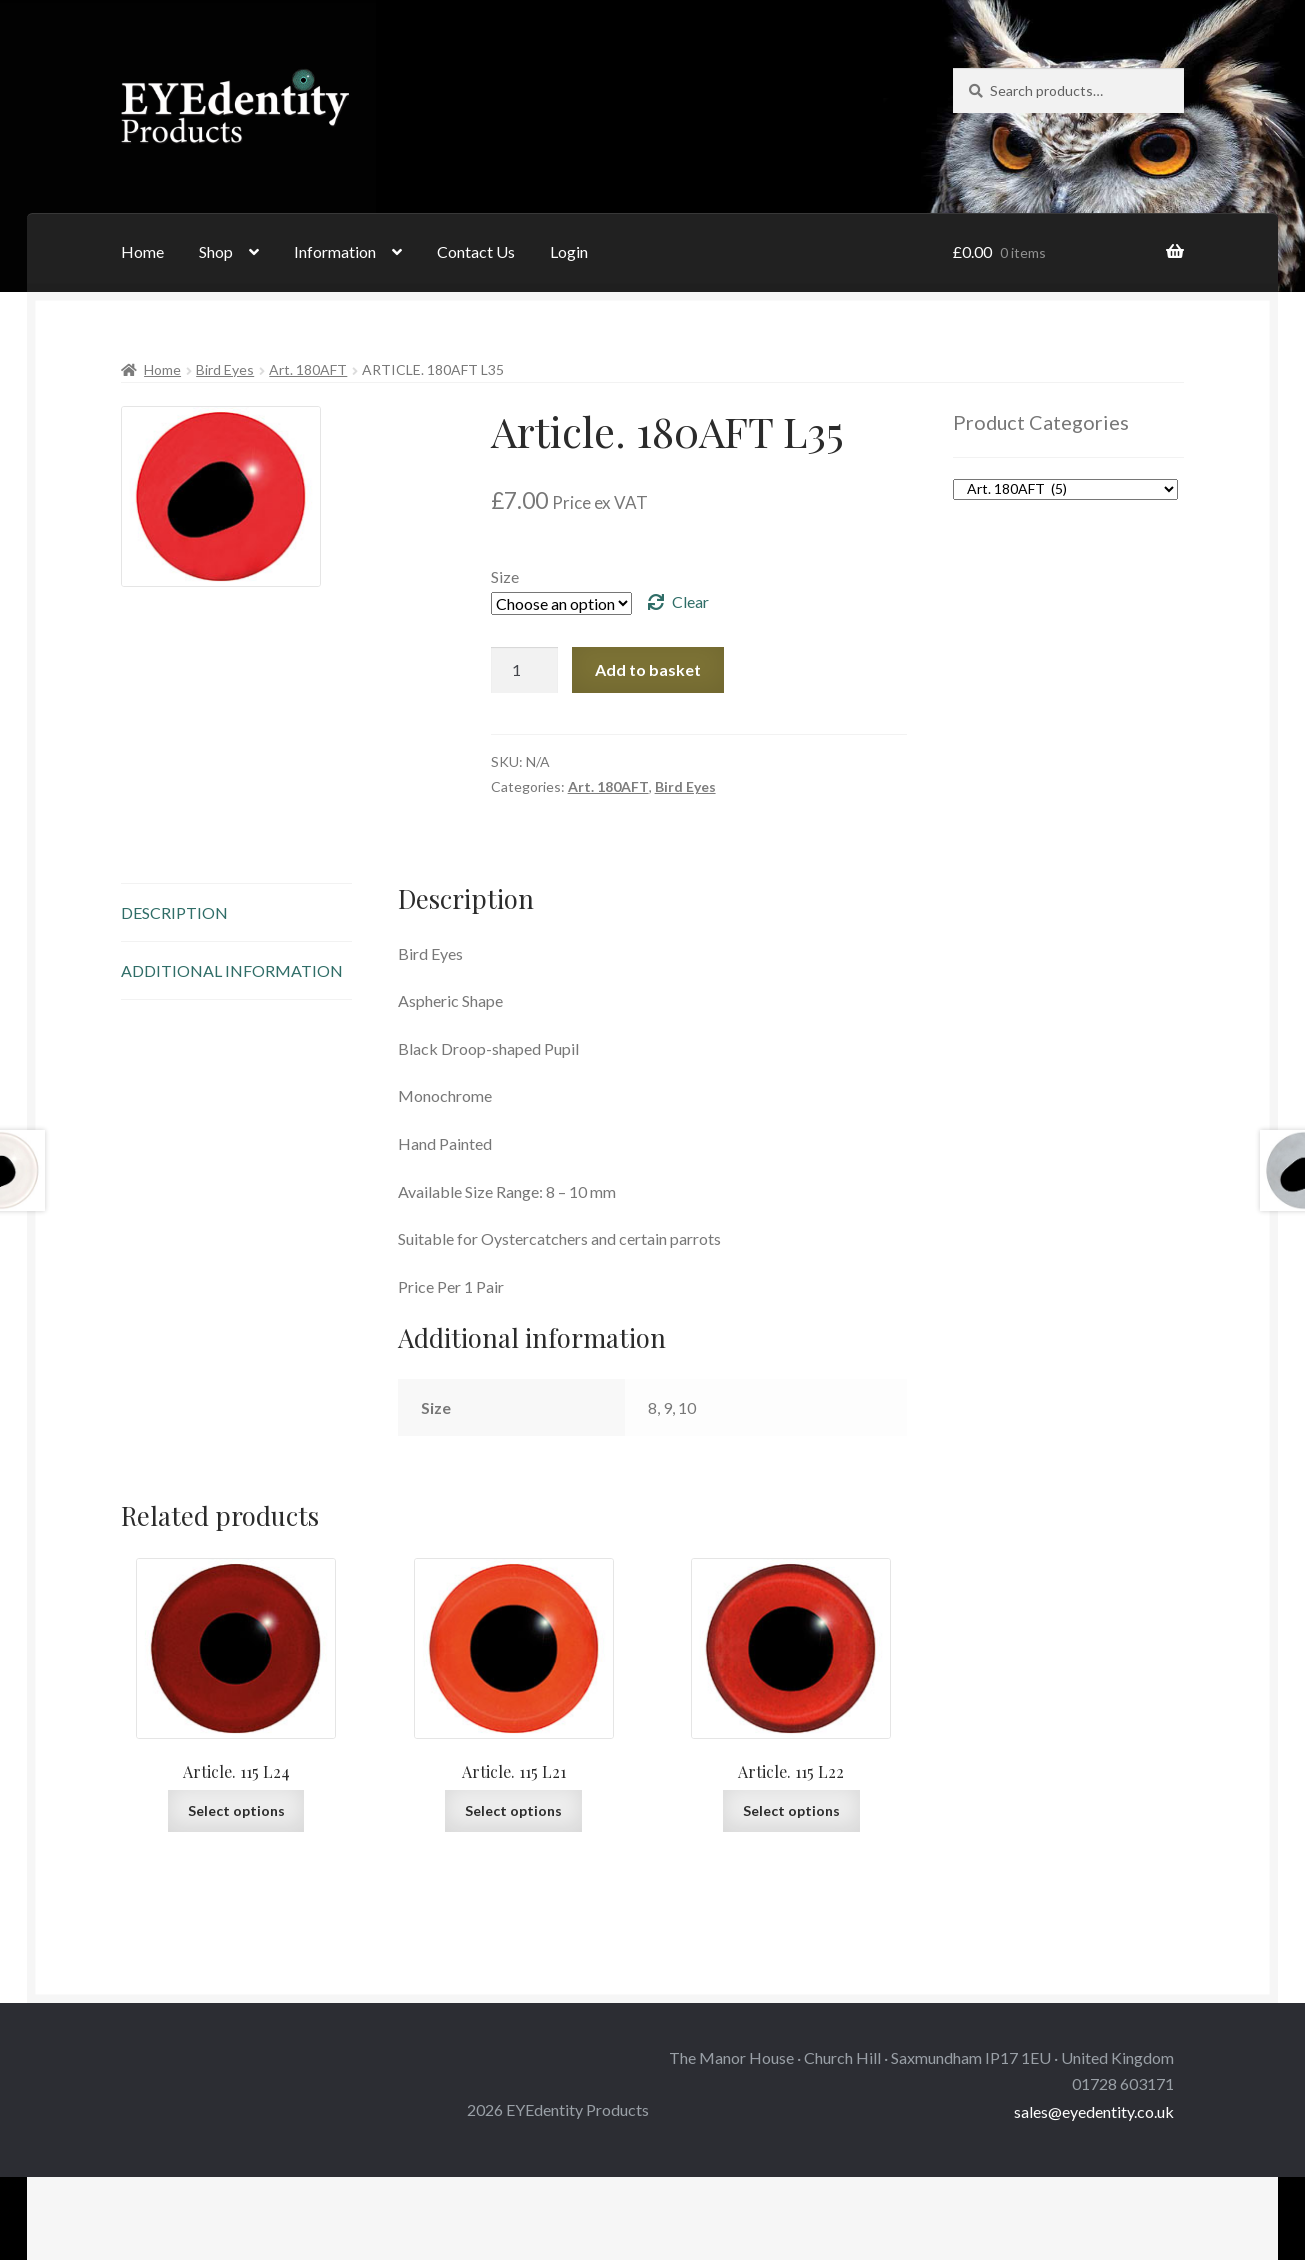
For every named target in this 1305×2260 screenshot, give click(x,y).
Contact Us (476, 251)
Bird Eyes (225, 369)
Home (142, 251)
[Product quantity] (525, 670)
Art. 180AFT (308, 369)
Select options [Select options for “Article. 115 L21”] (513, 1810)
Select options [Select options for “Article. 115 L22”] (791, 1810)
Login (569, 251)
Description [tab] (174, 912)
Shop (216, 251)
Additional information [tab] (232, 970)
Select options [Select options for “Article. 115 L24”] (236, 1810)
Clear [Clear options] (690, 601)
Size (505, 576)
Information (335, 251)
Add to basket (648, 669)
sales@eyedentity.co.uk (1094, 2111)
